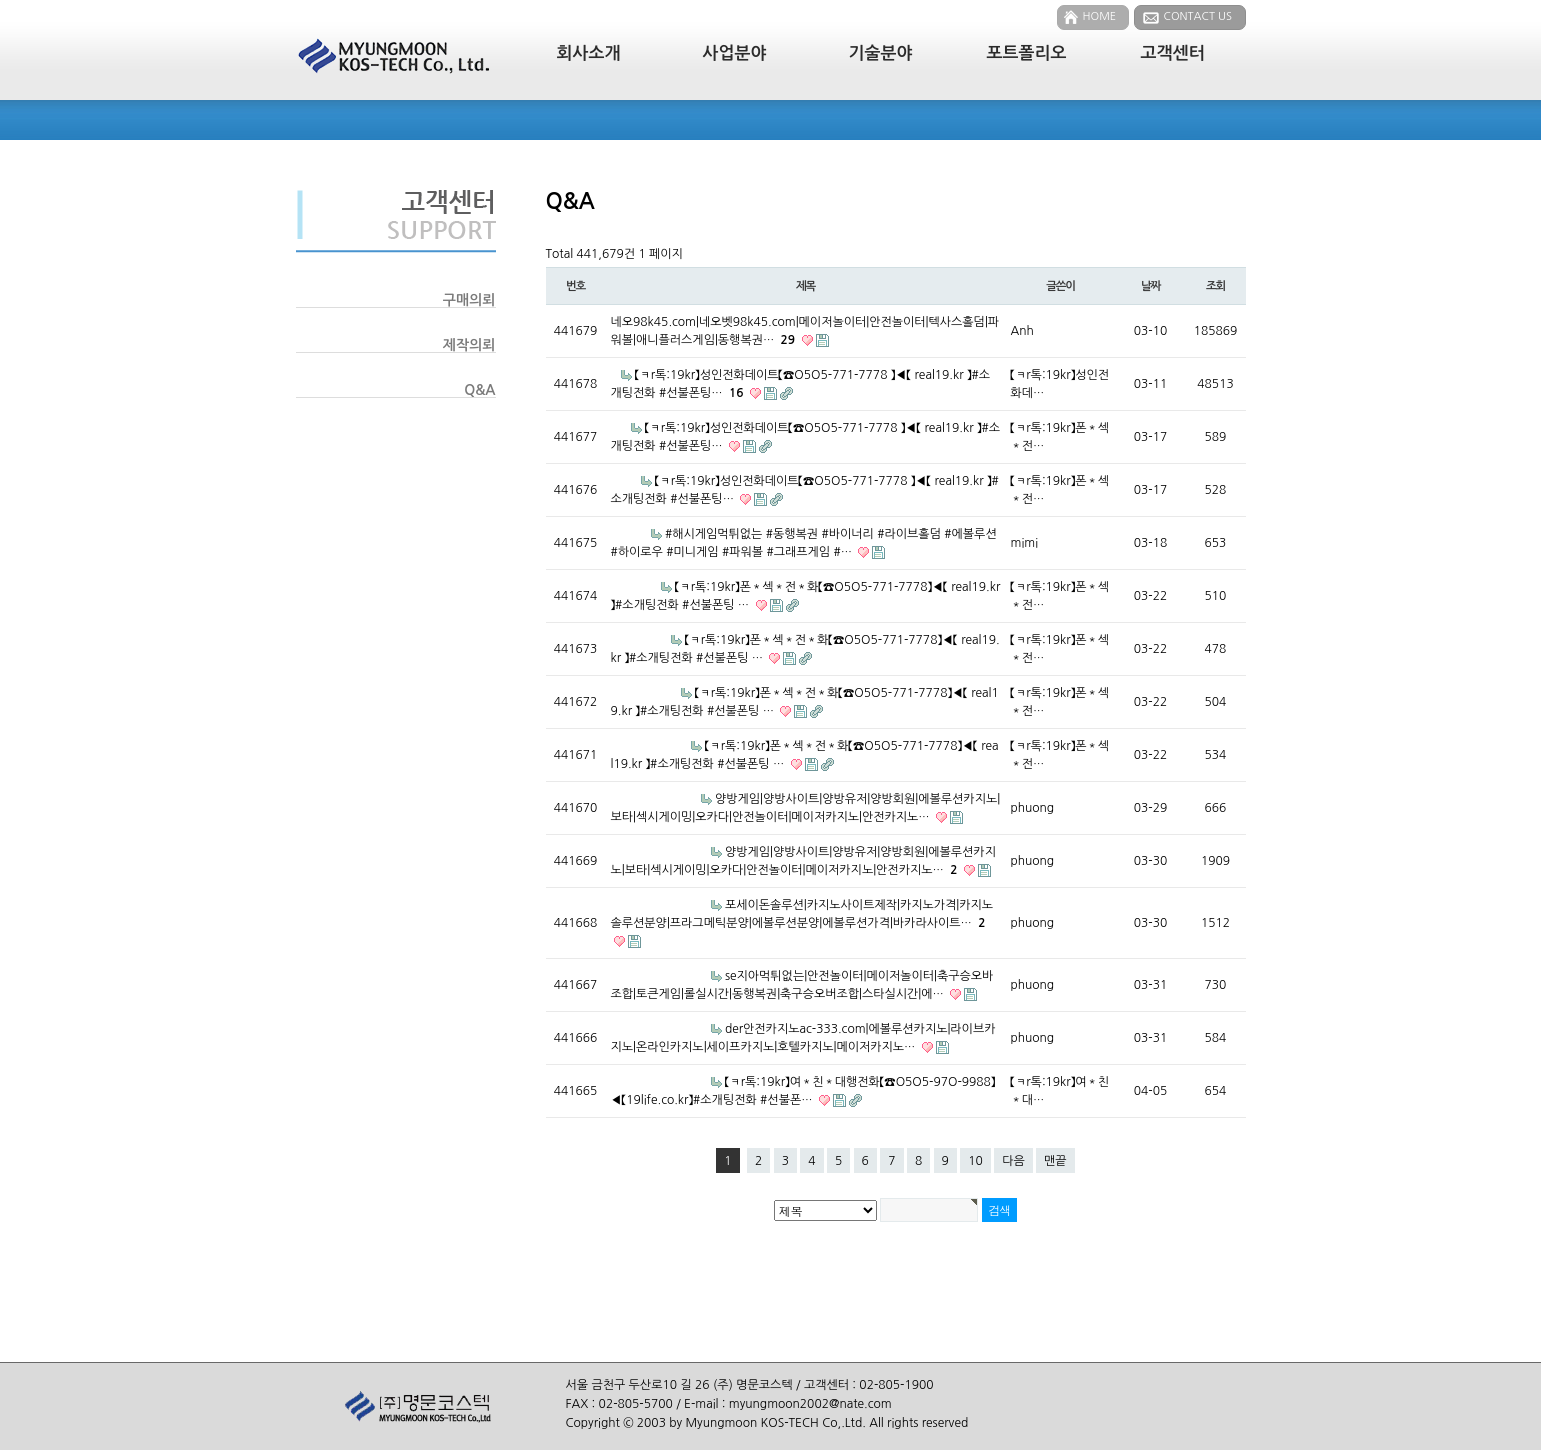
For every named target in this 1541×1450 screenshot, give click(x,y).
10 (975, 1161)
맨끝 (1055, 1161)
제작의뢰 (469, 345)
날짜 (1150, 286)
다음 (1013, 1161)
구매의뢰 (469, 300)
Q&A (479, 390)
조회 (1215, 286)
